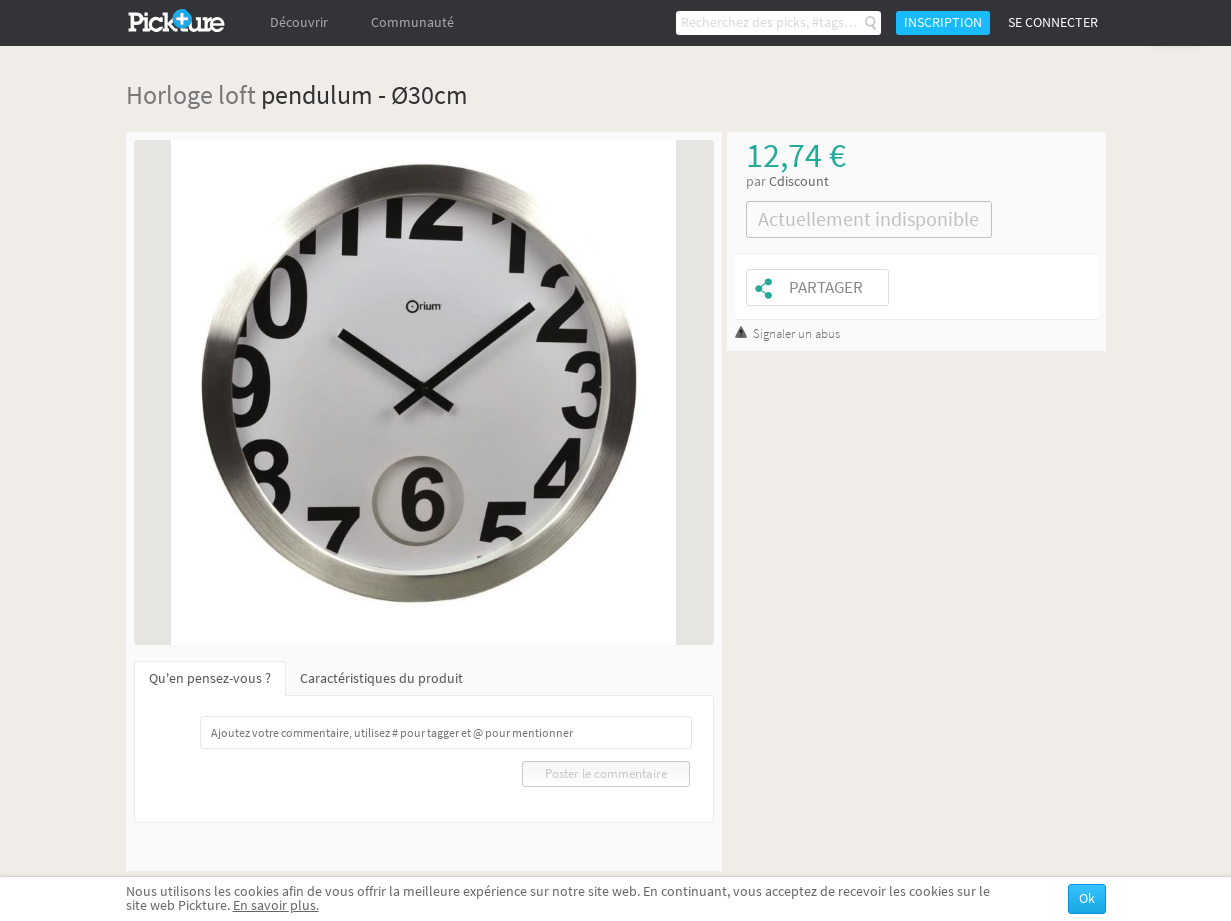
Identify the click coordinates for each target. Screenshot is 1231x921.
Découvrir (299, 22)
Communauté (412, 22)
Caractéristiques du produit (381, 678)
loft (237, 94)
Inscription (943, 22)
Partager (826, 287)
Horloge (169, 94)
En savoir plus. (276, 905)
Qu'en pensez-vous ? (210, 678)
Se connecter (1053, 22)
